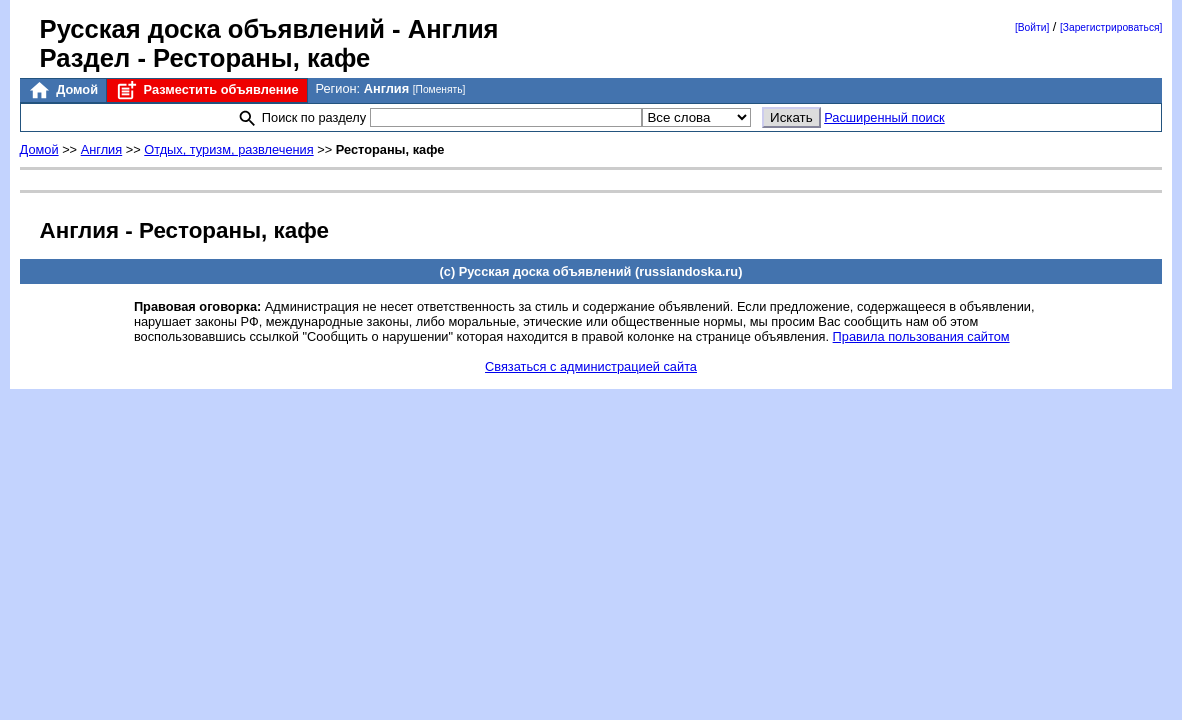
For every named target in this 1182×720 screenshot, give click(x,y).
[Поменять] (439, 89)
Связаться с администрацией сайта (591, 366)
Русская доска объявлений (212, 29)
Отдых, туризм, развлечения (228, 149)
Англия (102, 149)
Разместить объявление (206, 90)
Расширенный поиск (884, 117)
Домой (63, 90)
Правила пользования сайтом (921, 336)
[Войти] (1032, 27)
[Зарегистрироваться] (1111, 27)
